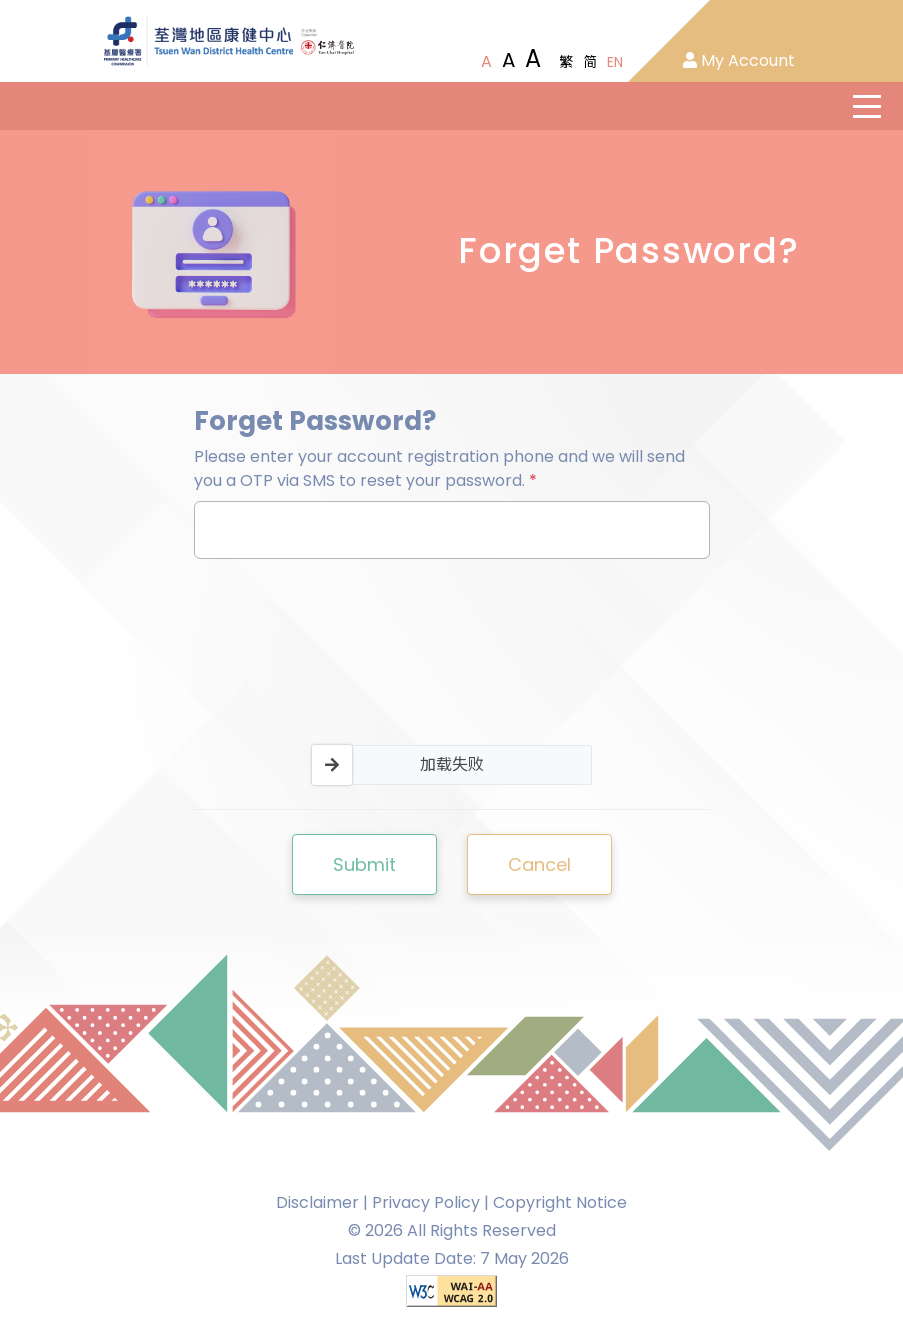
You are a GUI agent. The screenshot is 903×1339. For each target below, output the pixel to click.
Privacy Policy (426, 1202)
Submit (364, 864)
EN (615, 62)
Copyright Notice (560, 1202)
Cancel (539, 864)
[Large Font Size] (508, 60)
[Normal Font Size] (486, 62)
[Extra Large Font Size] (533, 59)
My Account (739, 60)
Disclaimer (317, 1202)
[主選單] (867, 106)
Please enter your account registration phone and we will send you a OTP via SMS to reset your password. (439, 468)
